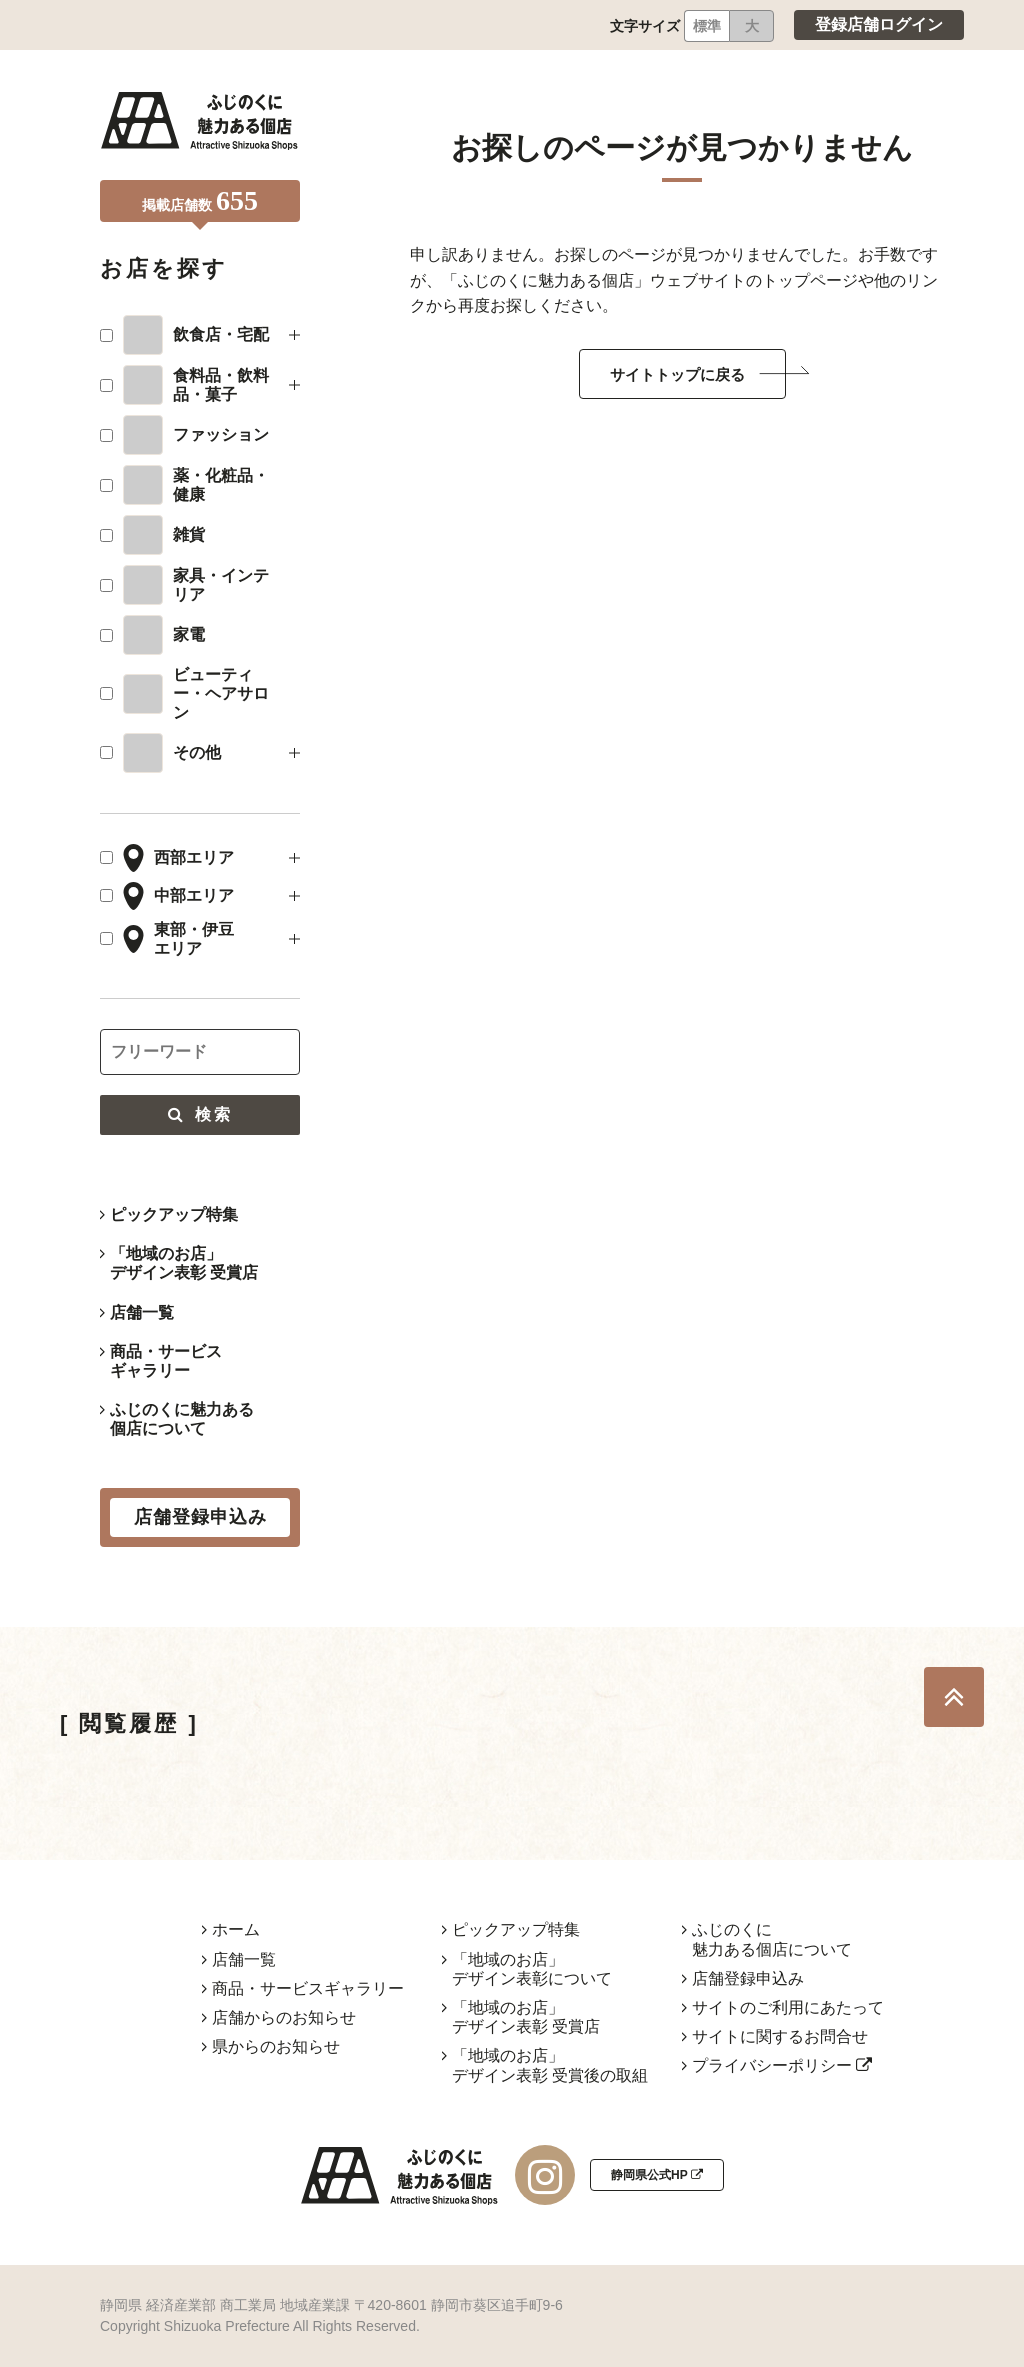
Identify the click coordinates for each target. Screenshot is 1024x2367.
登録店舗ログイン (879, 24)
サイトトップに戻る (677, 374)
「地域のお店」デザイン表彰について (532, 1969)
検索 (200, 1114)
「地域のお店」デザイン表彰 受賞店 (184, 1263)
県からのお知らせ (276, 2046)
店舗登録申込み (748, 1978)
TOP (954, 1697)
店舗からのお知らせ (284, 2017)
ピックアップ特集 (174, 1214)
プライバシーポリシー (782, 2065)
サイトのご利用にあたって (788, 2007)
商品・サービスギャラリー (166, 1361)
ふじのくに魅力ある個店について (182, 1419)
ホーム (236, 1929)
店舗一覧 (142, 1312)
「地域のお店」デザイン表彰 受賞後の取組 (550, 2065)
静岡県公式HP (657, 2175)
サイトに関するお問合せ (780, 2036)
